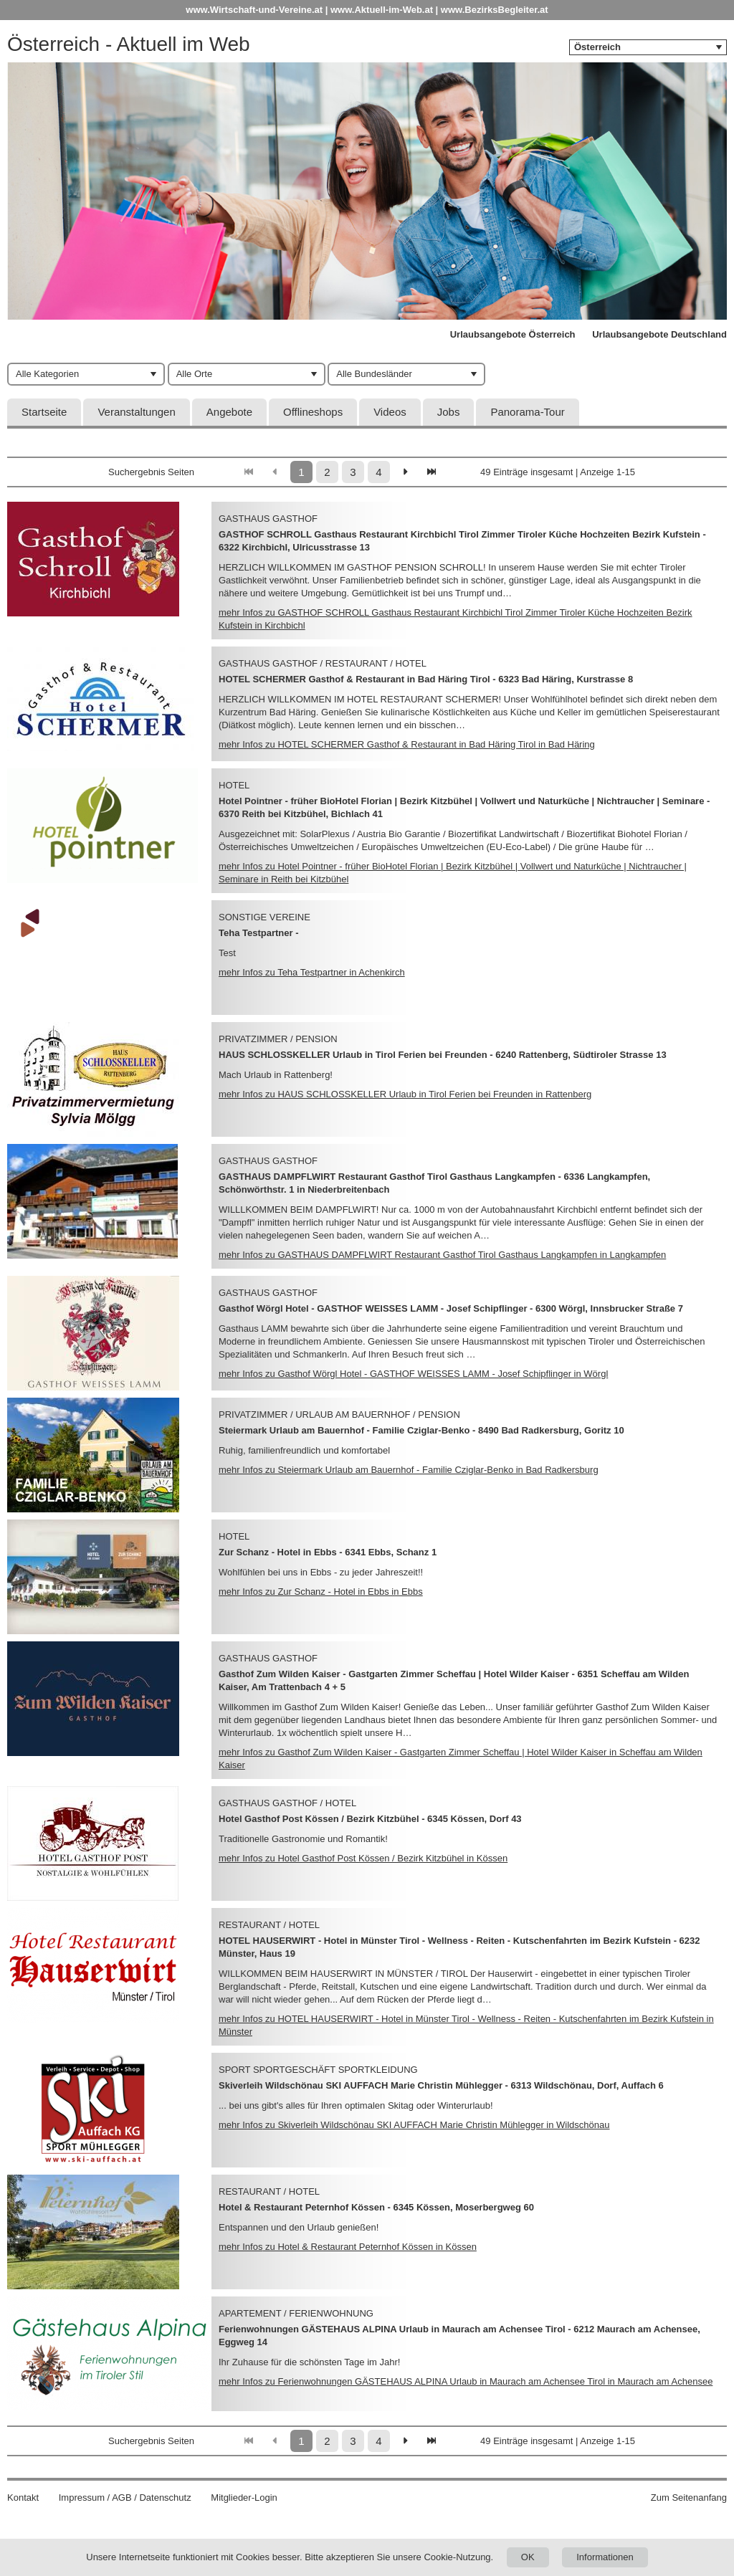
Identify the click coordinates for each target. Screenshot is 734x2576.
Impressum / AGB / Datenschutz (125, 2497)
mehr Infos (407, 744)
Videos (389, 412)
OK (528, 2557)
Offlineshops (313, 412)
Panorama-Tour (527, 412)
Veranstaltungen (136, 412)
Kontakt (23, 2497)
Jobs (448, 412)
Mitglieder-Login (244, 2497)
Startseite (44, 412)
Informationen (605, 2557)
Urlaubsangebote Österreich (513, 334)
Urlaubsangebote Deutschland (659, 334)
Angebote (229, 412)
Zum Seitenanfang (689, 2497)
